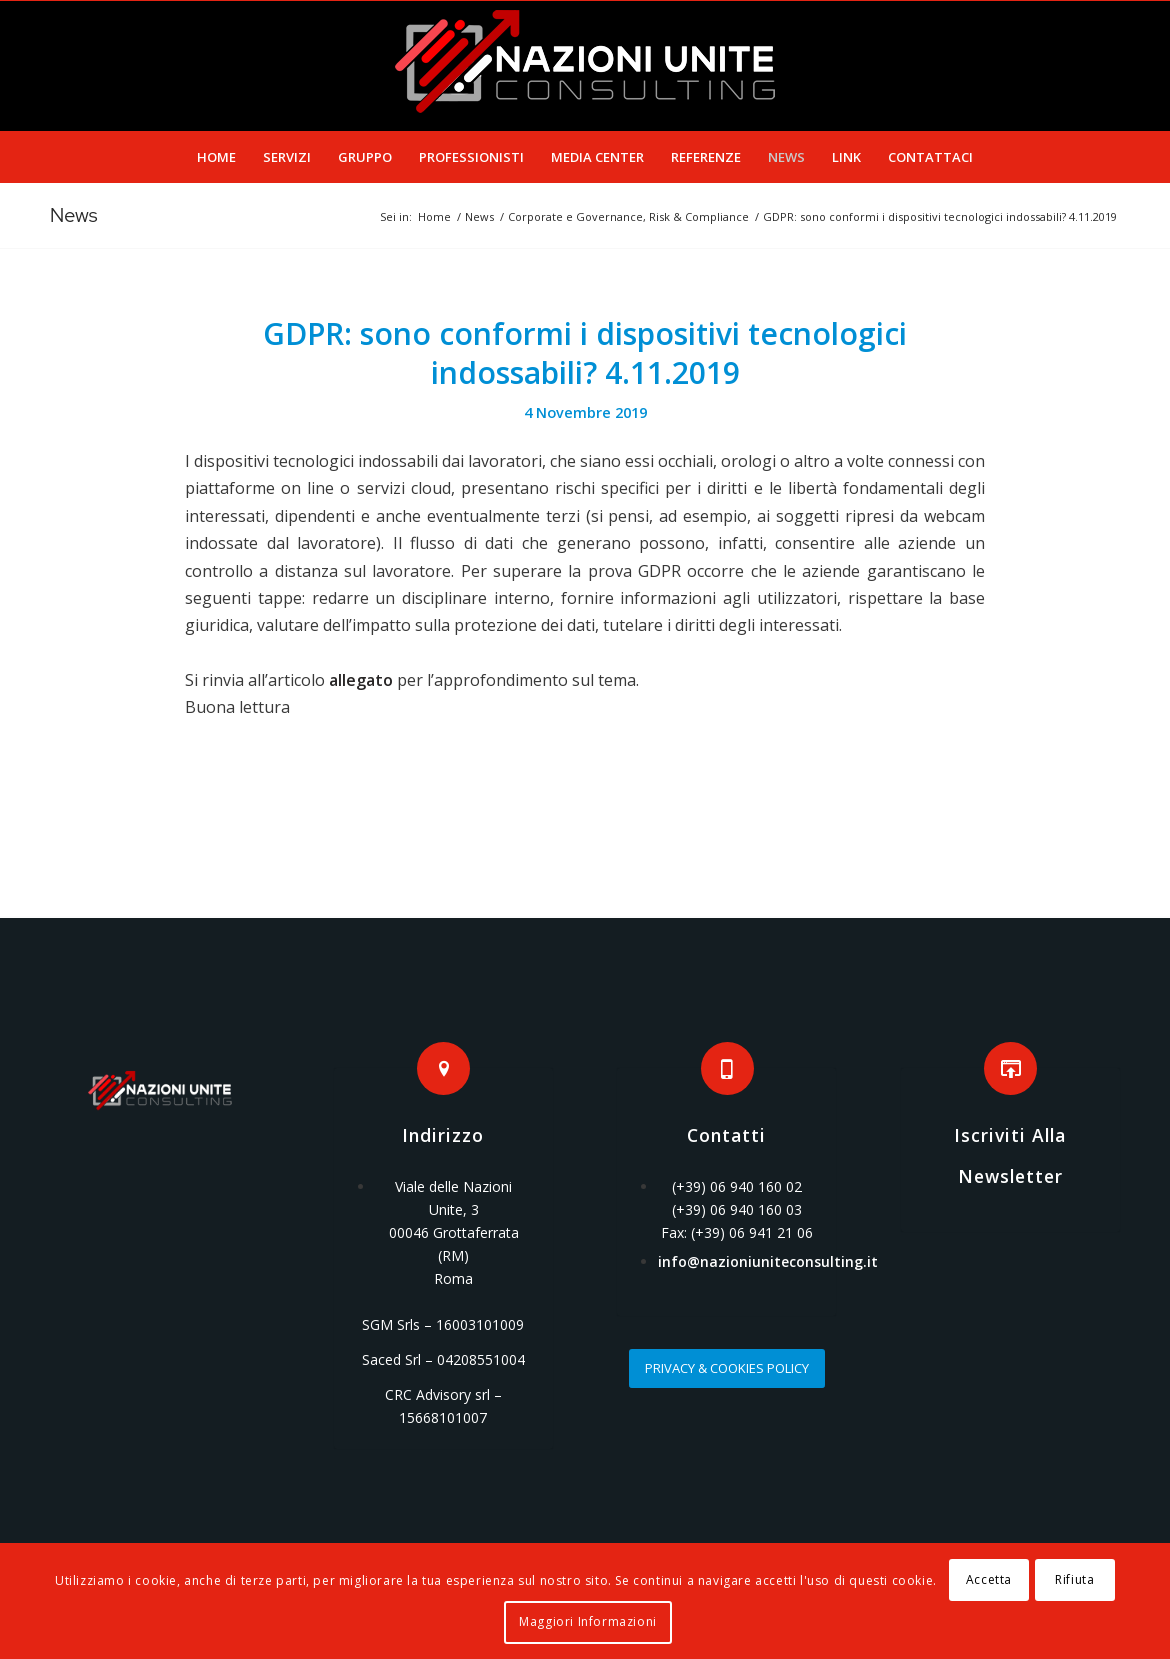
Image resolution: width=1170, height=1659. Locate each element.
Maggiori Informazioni (588, 1621)
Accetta (989, 1579)
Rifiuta (1074, 1579)
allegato (361, 680)
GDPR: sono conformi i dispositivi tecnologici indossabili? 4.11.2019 (585, 353)
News (74, 215)
